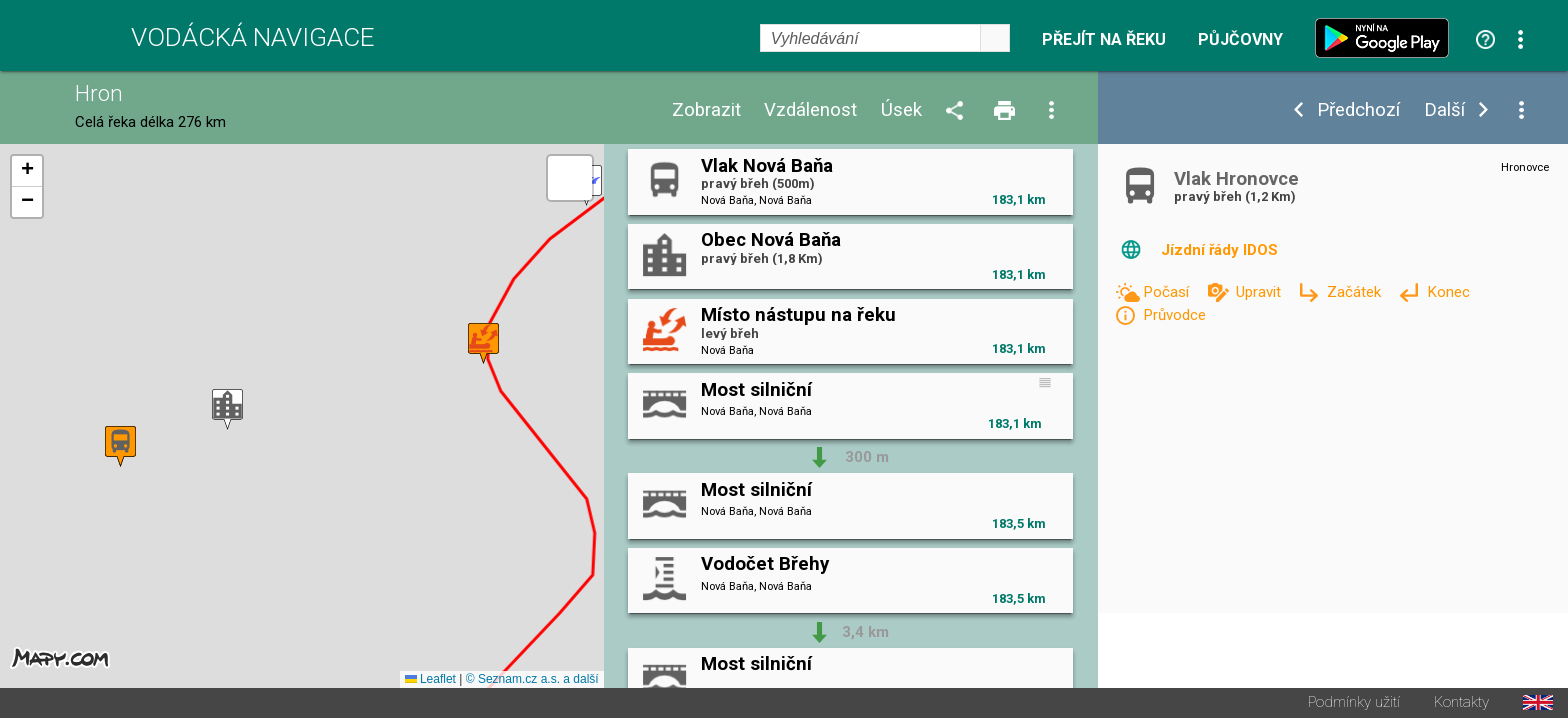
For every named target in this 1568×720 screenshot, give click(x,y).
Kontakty (1461, 704)
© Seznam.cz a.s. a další (532, 681)
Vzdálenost (810, 110)
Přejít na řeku (1104, 40)
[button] (227, 410)
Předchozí (1358, 110)
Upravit (1260, 292)
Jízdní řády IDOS (1219, 250)
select (995, 38)
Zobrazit (706, 110)
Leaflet (430, 681)
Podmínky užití (1354, 704)
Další (1444, 110)
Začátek (1356, 292)
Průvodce (1174, 315)
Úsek (901, 110)
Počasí (1168, 292)
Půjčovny (1240, 40)
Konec (1448, 292)
